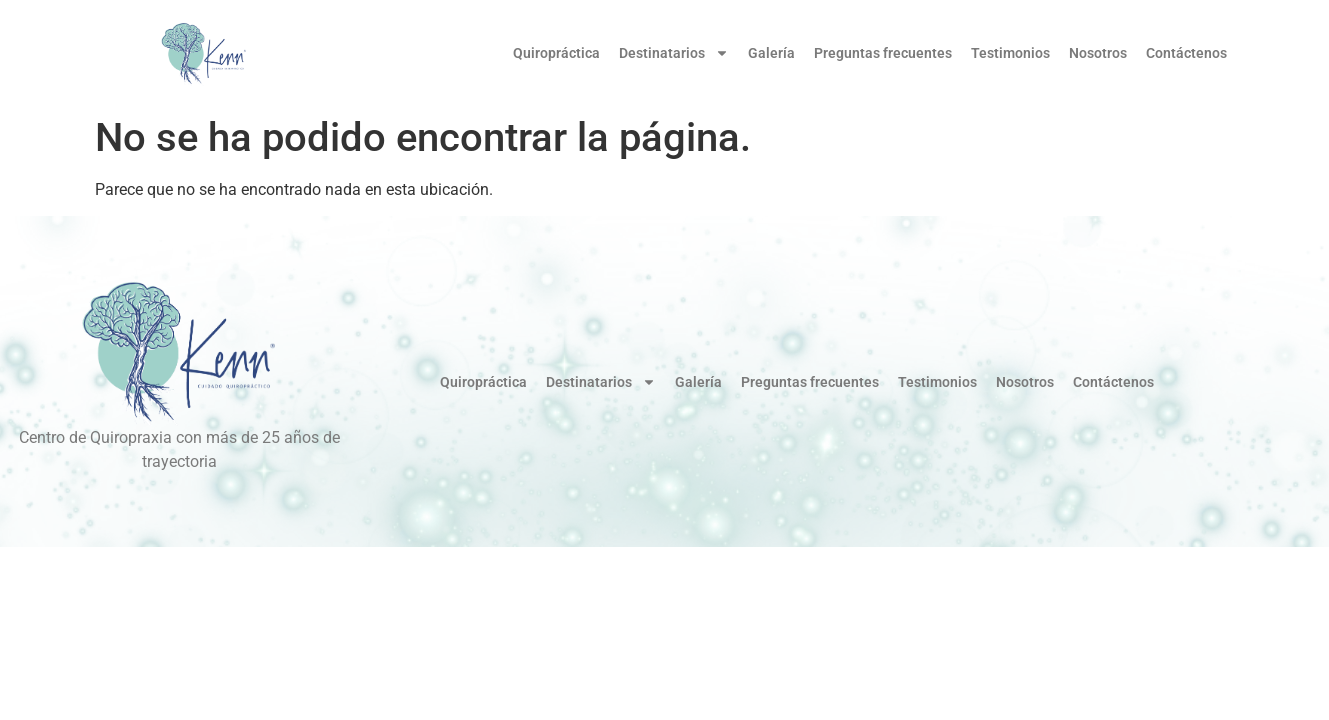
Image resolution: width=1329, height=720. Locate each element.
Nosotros (1098, 53)
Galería (771, 53)
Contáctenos (1186, 53)
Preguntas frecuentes (883, 53)
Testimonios (1010, 53)
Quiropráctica (556, 53)
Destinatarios (674, 53)
